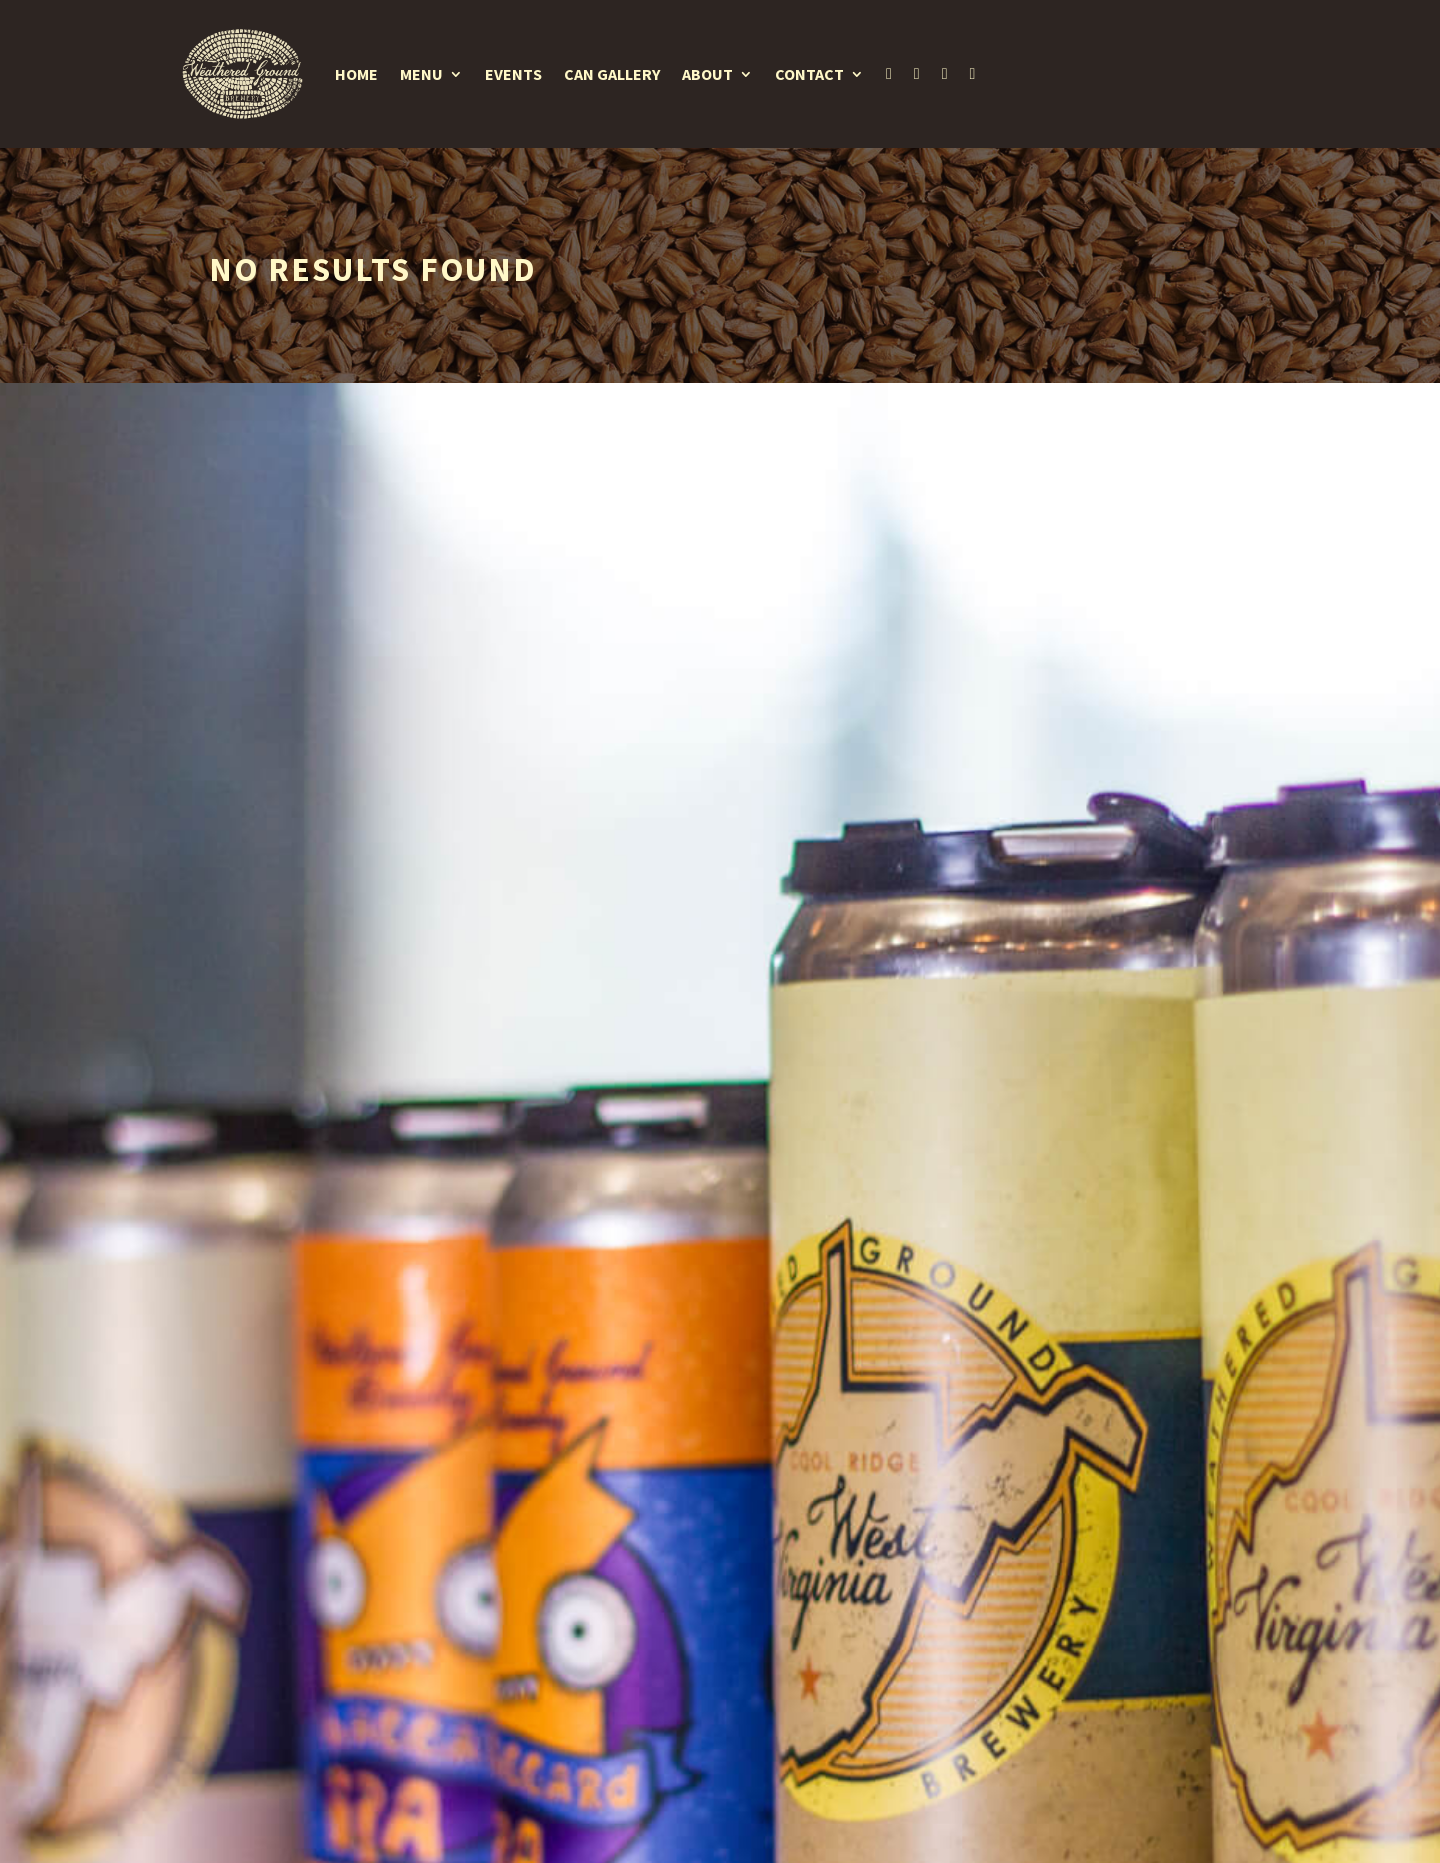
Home (356, 74)
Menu (421, 74)
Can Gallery (612, 74)
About (707, 74)
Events (513, 74)
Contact (809, 74)
